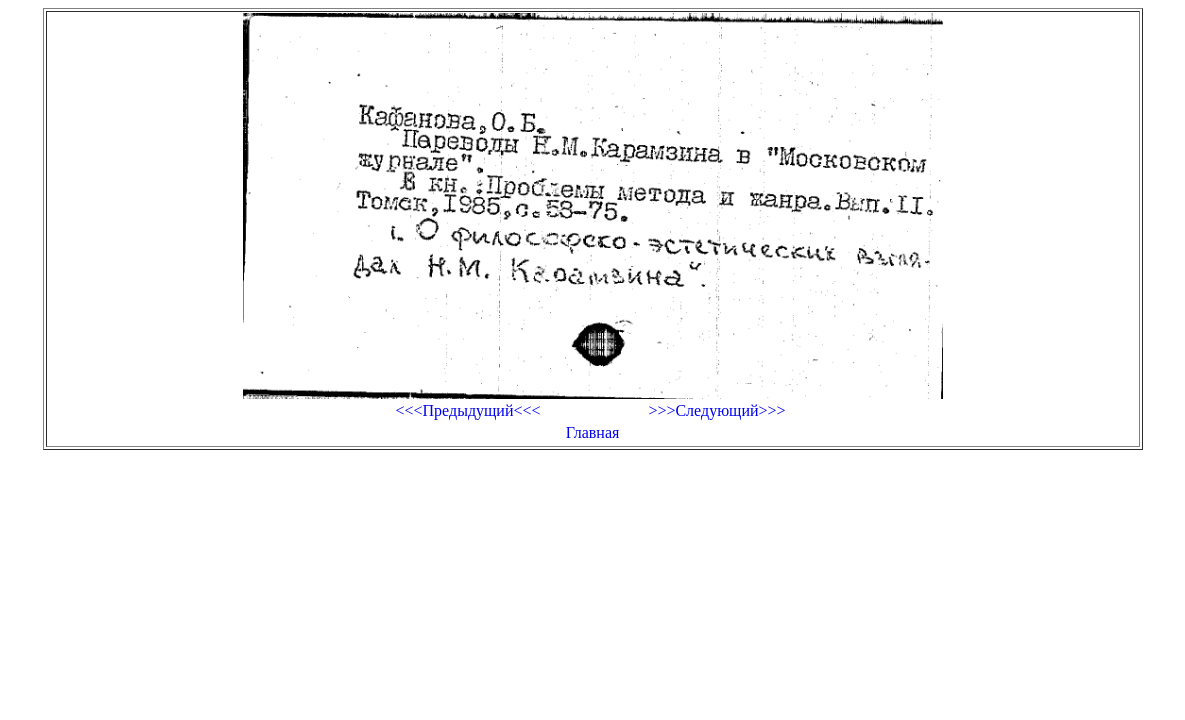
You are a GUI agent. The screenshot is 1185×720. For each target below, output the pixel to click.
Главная (593, 432)
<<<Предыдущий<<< (467, 410)
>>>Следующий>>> (716, 410)
